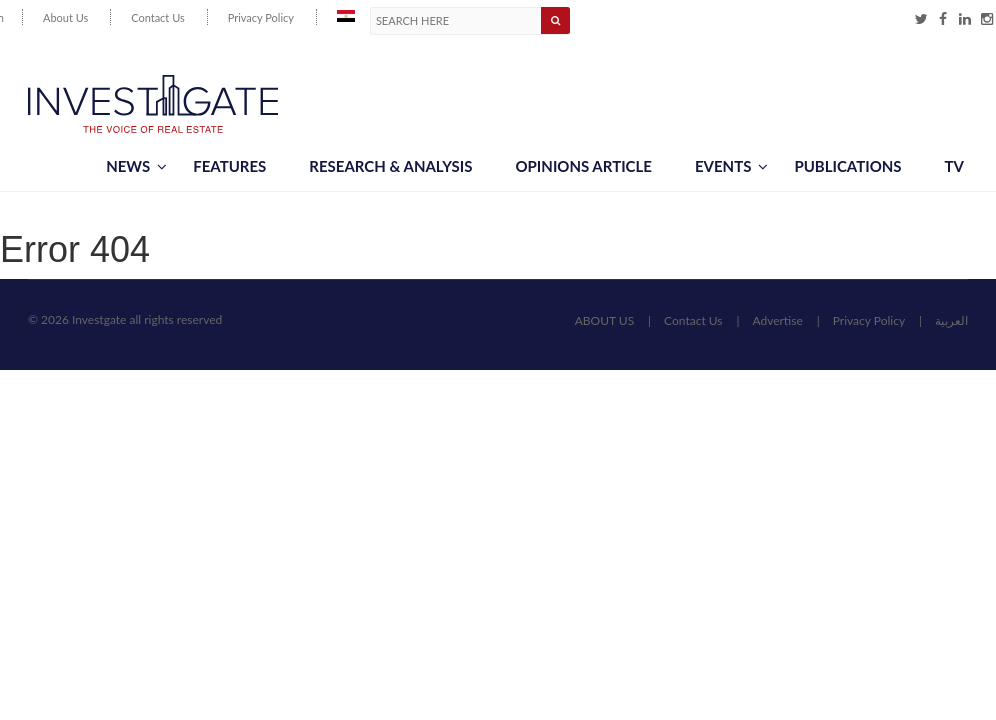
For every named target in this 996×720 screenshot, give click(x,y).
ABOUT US (604, 320)
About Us (65, 17)
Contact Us (158, 17)
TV (954, 166)
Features (229, 166)
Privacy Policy (261, 17)
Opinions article (583, 166)
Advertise (777, 320)
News (136, 166)
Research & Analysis (390, 166)
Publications (847, 166)
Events (731, 166)
